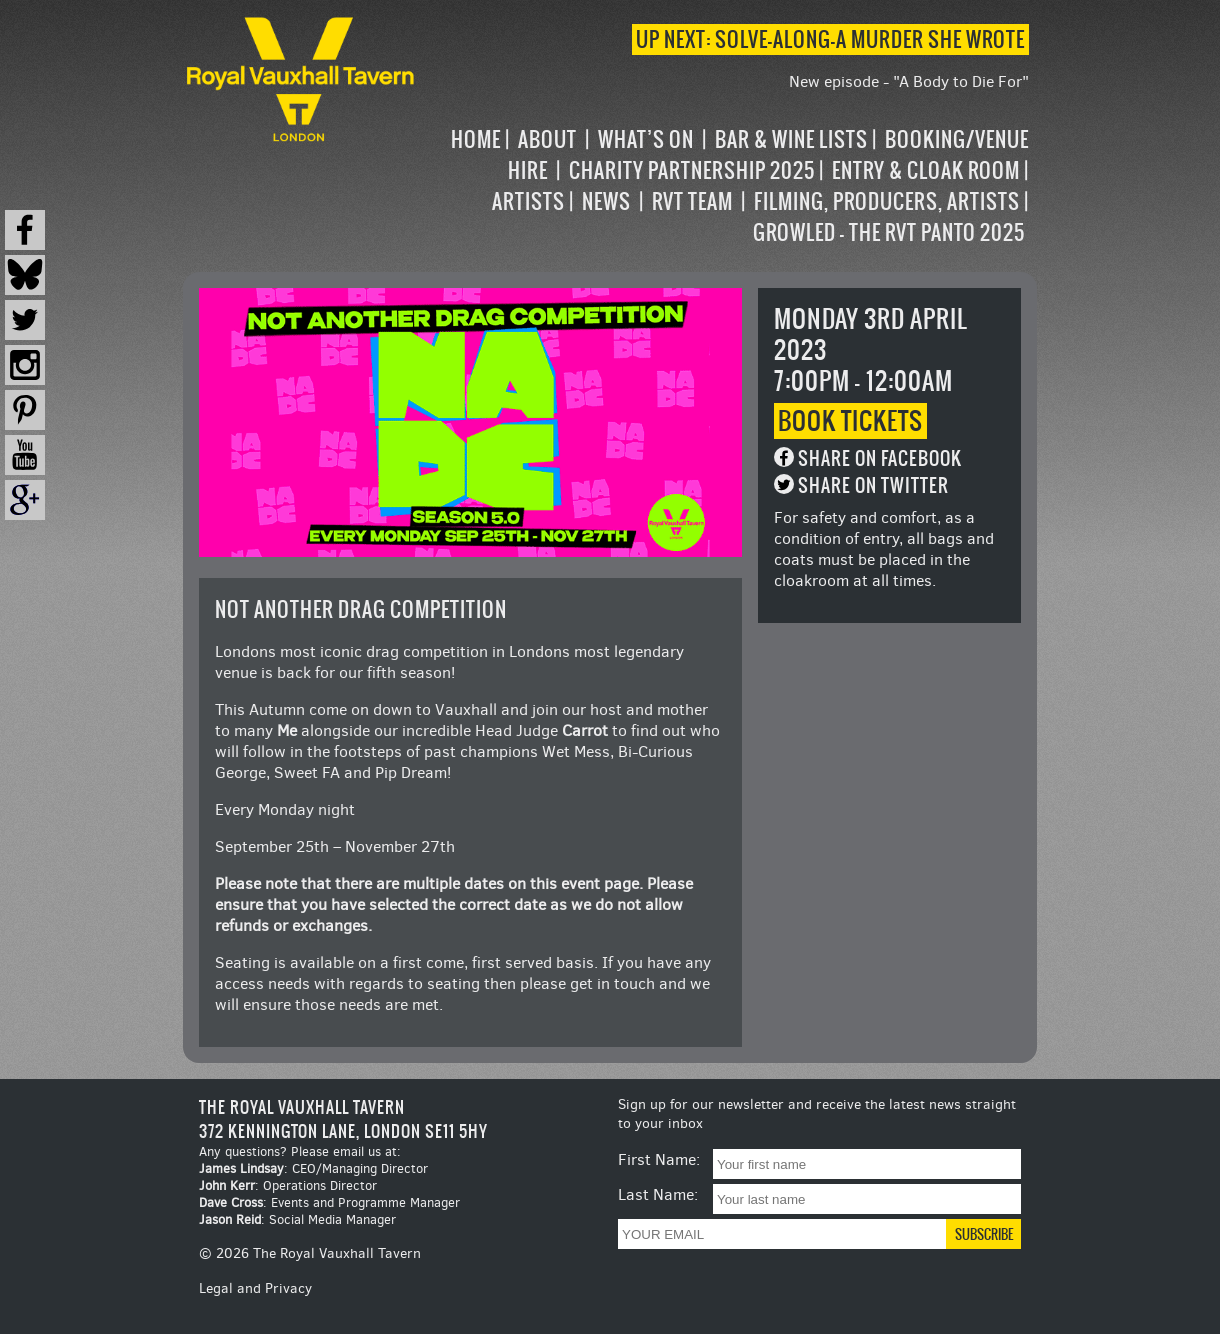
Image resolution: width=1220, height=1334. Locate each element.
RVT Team (692, 201)
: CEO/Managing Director (313, 1168)
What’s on (646, 139)
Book (850, 421)
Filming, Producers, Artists (887, 201)
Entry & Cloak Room (926, 170)
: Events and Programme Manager (329, 1202)
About (547, 139)
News (606, 201)
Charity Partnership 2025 (692, 170)
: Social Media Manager (297, 1219)
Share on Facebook (880, 458)
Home (476, 139)
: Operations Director (288, 1185)
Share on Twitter (873, 485)
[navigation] (724, 186)
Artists (528, 201)
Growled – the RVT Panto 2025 (889, 232)
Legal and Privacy (255, 1288)
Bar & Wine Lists (791, 139)
